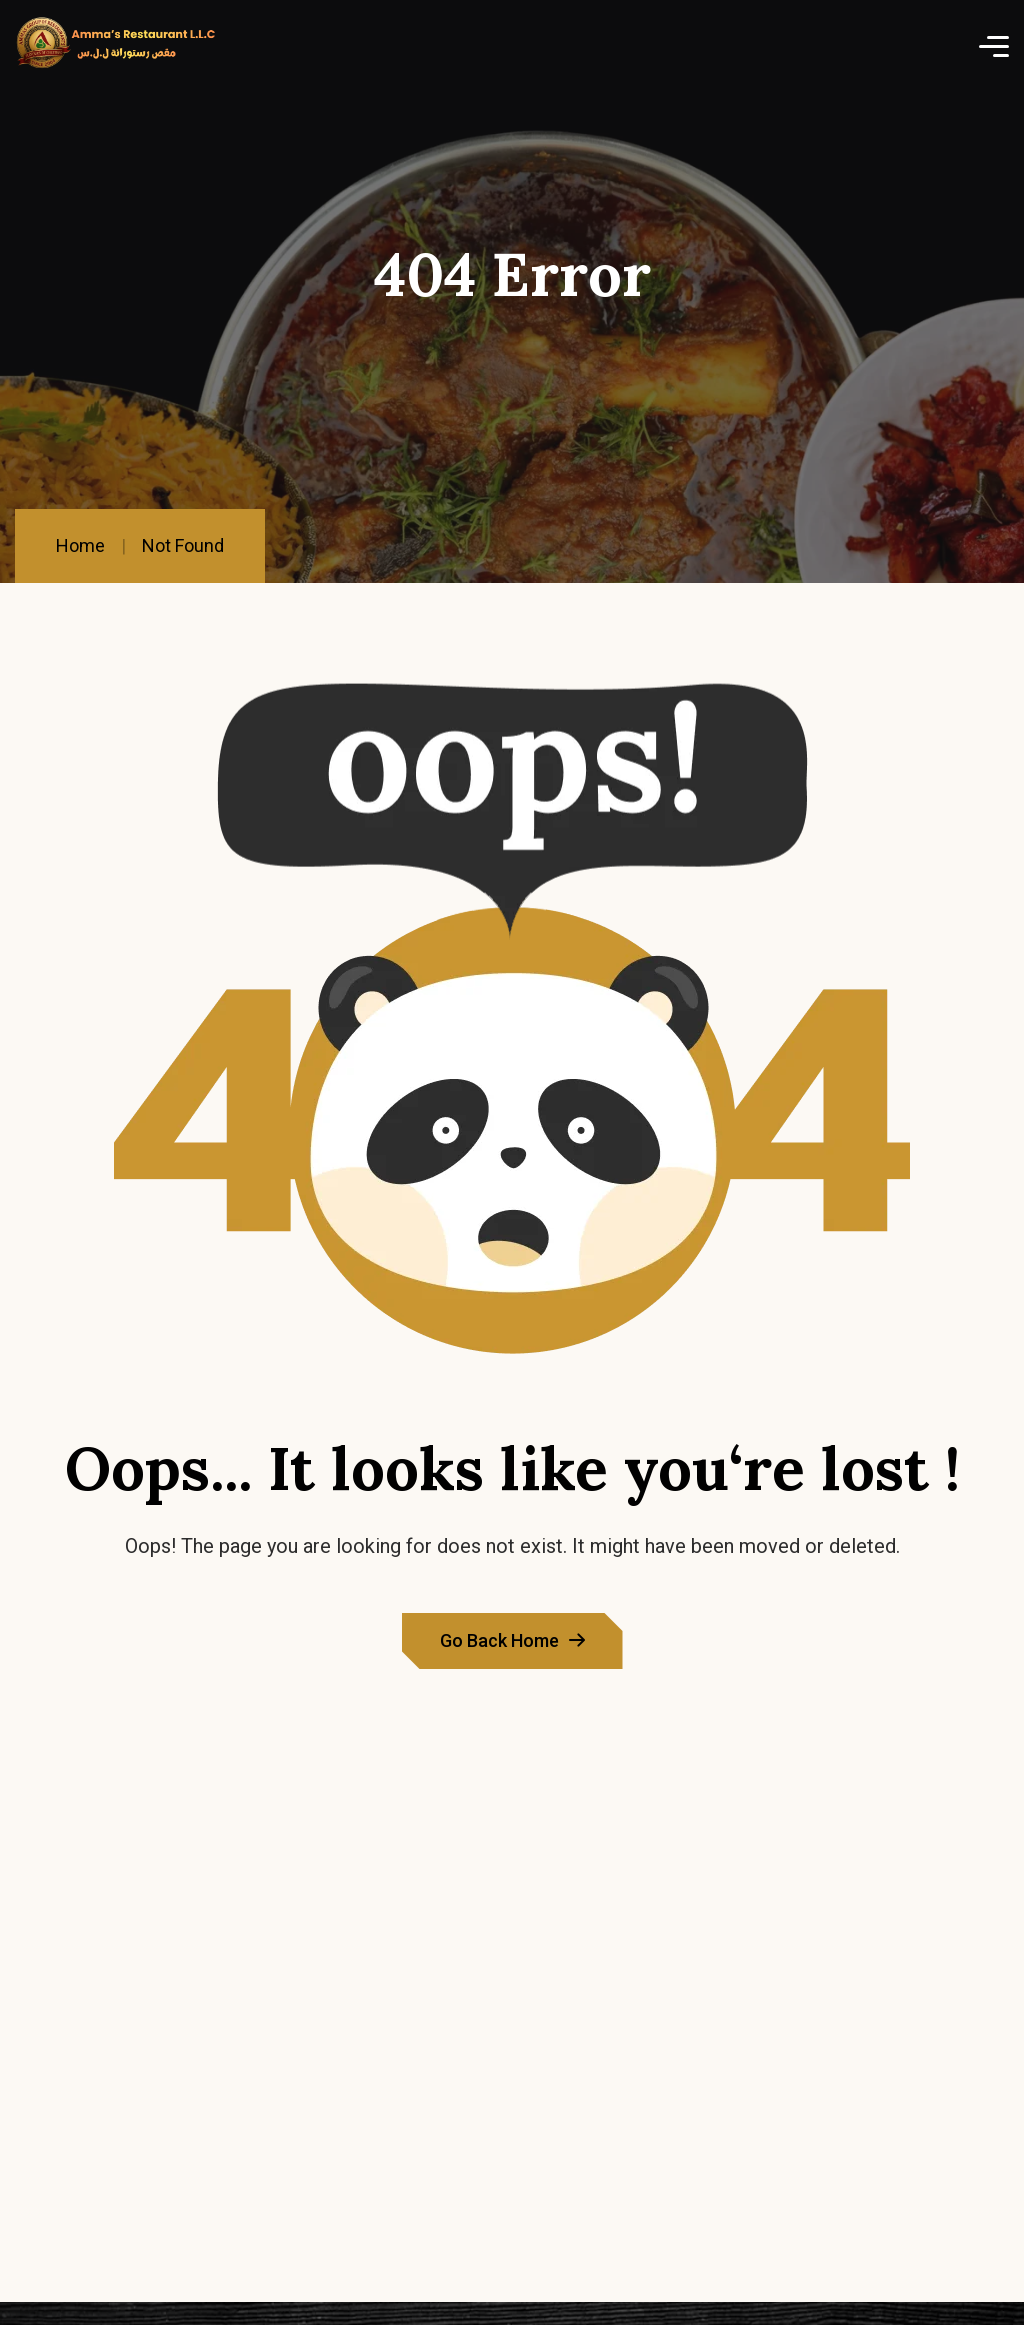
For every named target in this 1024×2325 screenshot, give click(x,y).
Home (80, 545)
